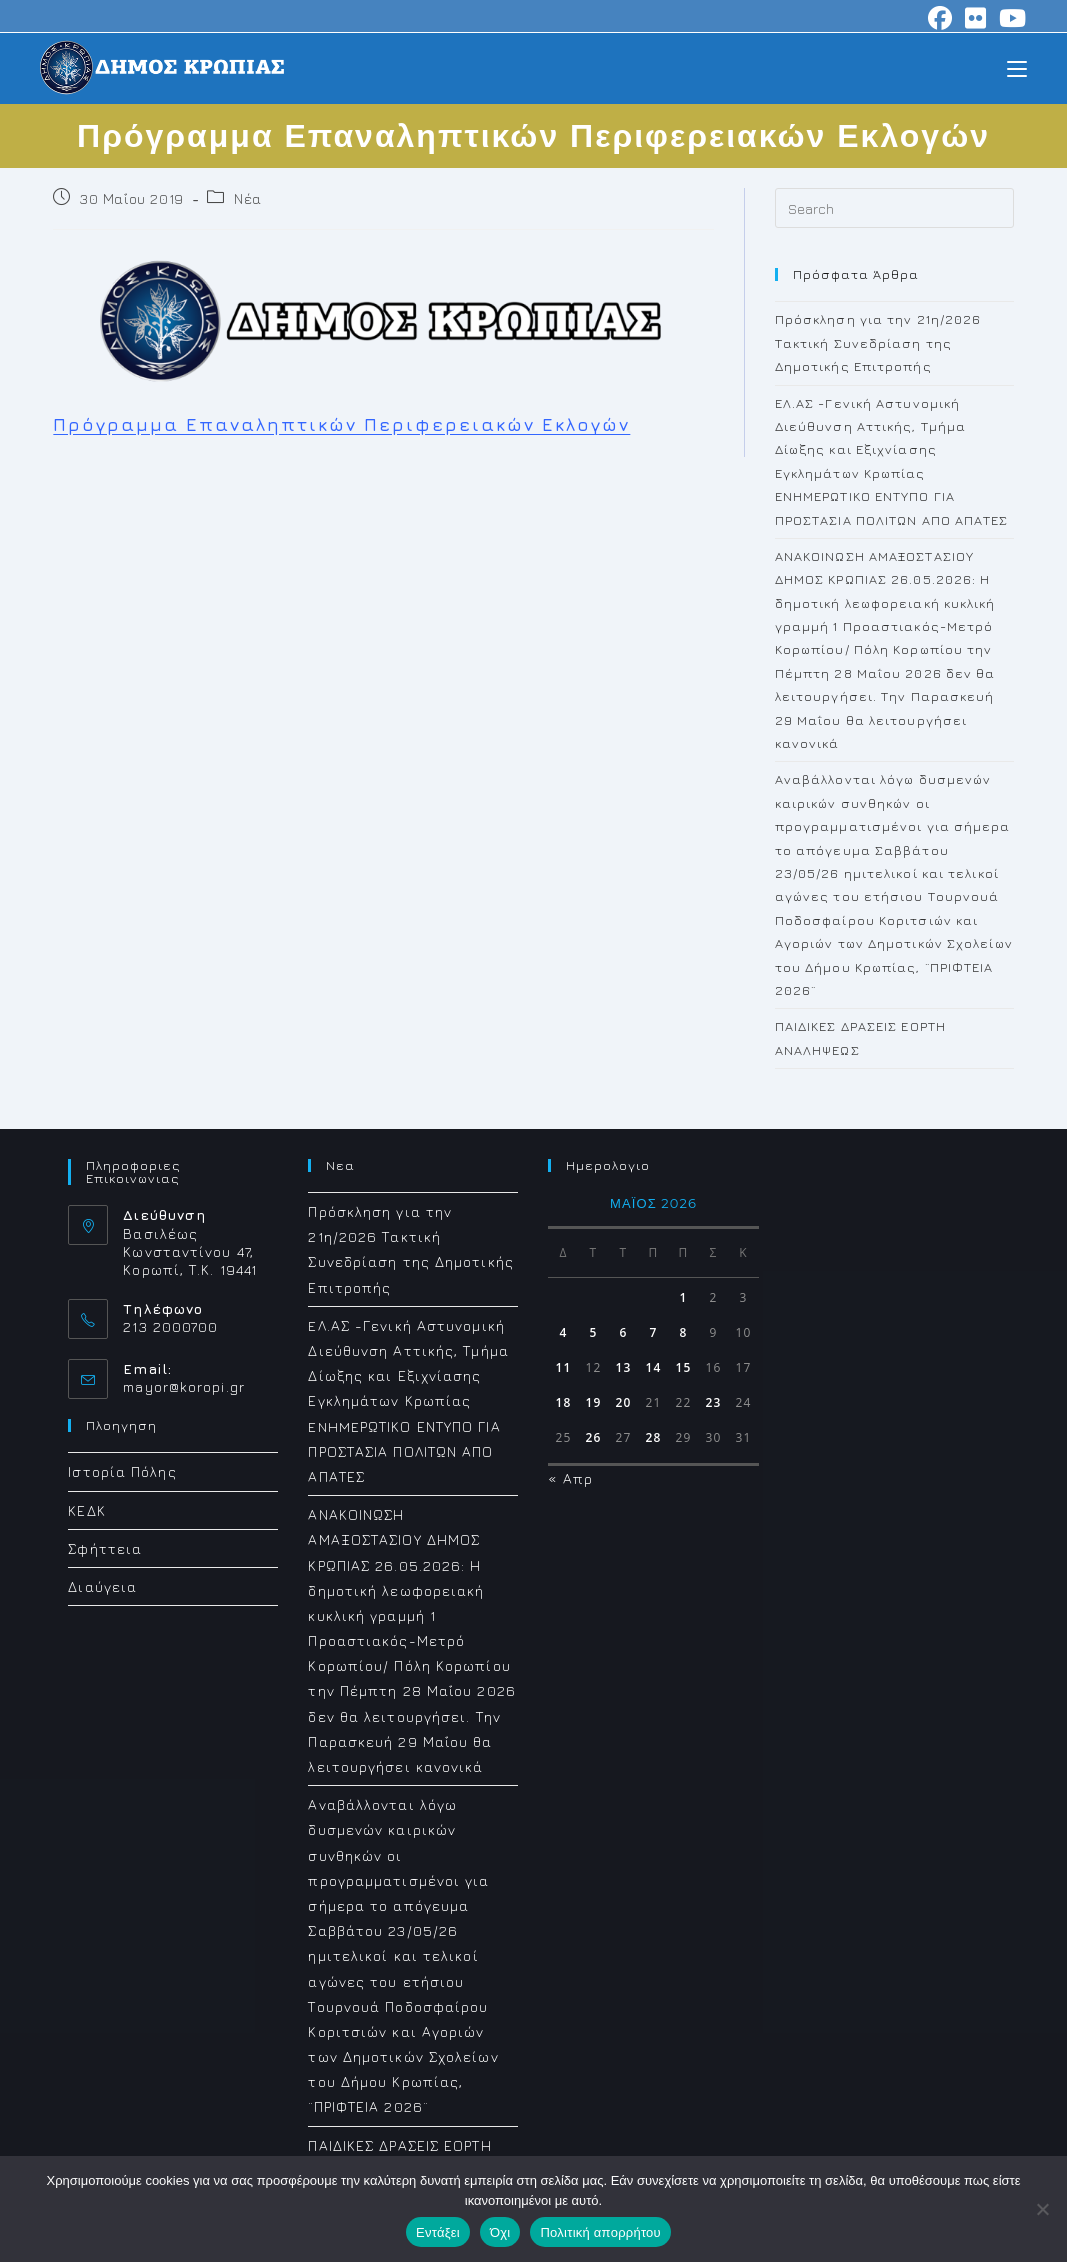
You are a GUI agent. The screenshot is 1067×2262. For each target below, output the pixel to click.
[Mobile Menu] (1017, 67)
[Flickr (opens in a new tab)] (976, 18)
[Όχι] (1042, 2209)
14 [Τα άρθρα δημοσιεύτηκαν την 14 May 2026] (654, 1367)
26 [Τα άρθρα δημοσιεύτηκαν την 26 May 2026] (594, 1437)
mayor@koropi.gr (184, 1386)
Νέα (248, 198)
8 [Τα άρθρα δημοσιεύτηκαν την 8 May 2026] (683, 1332)
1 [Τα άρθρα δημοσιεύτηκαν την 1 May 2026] (683, 1297)
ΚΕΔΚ (86, 1510)
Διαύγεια (102, 1586)
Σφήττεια (105, 1548)
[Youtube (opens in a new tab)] (1010, 18)
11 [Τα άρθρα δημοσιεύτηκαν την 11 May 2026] (564, 1367)
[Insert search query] (894, 208)
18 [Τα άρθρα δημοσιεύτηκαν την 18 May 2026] (564, 1402)
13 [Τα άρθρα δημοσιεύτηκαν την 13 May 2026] (624, 1367)
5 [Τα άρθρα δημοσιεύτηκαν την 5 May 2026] (593, 1332)
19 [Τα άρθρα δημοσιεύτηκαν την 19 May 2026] (594, 1402)
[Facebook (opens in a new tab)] (940, 18)
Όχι (500, 2232)
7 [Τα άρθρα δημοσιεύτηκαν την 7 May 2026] (653, 1332)
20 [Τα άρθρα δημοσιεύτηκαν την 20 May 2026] (624, 1402)
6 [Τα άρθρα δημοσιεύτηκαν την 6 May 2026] (623, 1332)
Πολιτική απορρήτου (600, 2232)
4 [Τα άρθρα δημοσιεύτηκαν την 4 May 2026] (563, 1332)
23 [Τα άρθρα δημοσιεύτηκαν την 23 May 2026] (714, 1402)
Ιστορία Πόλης (122, 1471)
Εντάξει (438, 2232)
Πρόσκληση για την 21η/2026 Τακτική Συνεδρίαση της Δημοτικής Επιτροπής (878, 342)
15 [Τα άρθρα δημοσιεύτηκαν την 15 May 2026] (684, 1367)
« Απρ (570, 1478)
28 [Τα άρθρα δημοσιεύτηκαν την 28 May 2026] (654, 1437)
